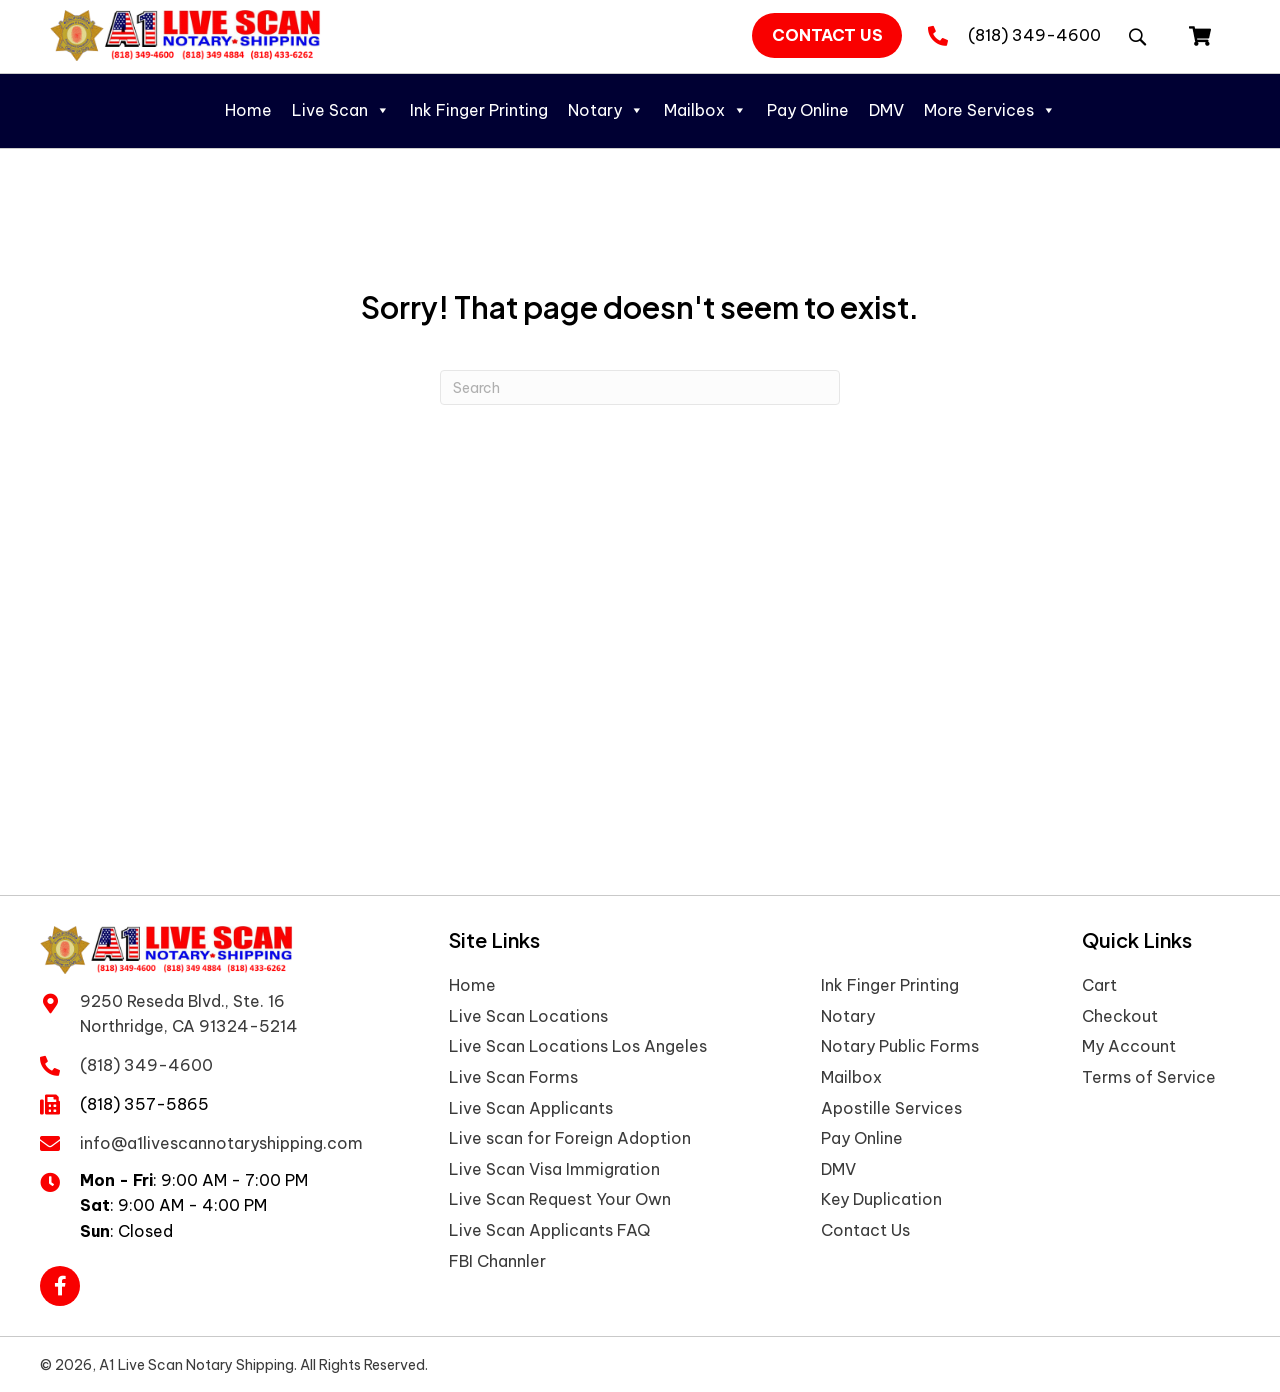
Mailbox (705, 110)
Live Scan (341, 110)
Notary (606, 110)
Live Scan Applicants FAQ (549, 1230)
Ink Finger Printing (479, 110)
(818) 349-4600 (1034, 35)
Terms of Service (1149, 1077)
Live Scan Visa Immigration (554, 1169)
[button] (827, 36)
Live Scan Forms (513, 1077)
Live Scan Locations (528, 1016)
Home (248, 110)
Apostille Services (891, 1108)
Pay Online (808, 110)
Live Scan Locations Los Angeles (578, 1046)
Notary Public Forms (900, 1046)
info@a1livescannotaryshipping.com (221, 1139)
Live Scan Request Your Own (560, 1199)
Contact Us (865, 1230)
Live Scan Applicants (531, 1108)
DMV (886, 110)
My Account (1129, 1046)
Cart (1099, 985)
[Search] (640, 387)
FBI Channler (497, 1261)
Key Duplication (881, 1199)
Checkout (1120, 1016)
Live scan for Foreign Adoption (570, 1138)
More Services (990, 110)
